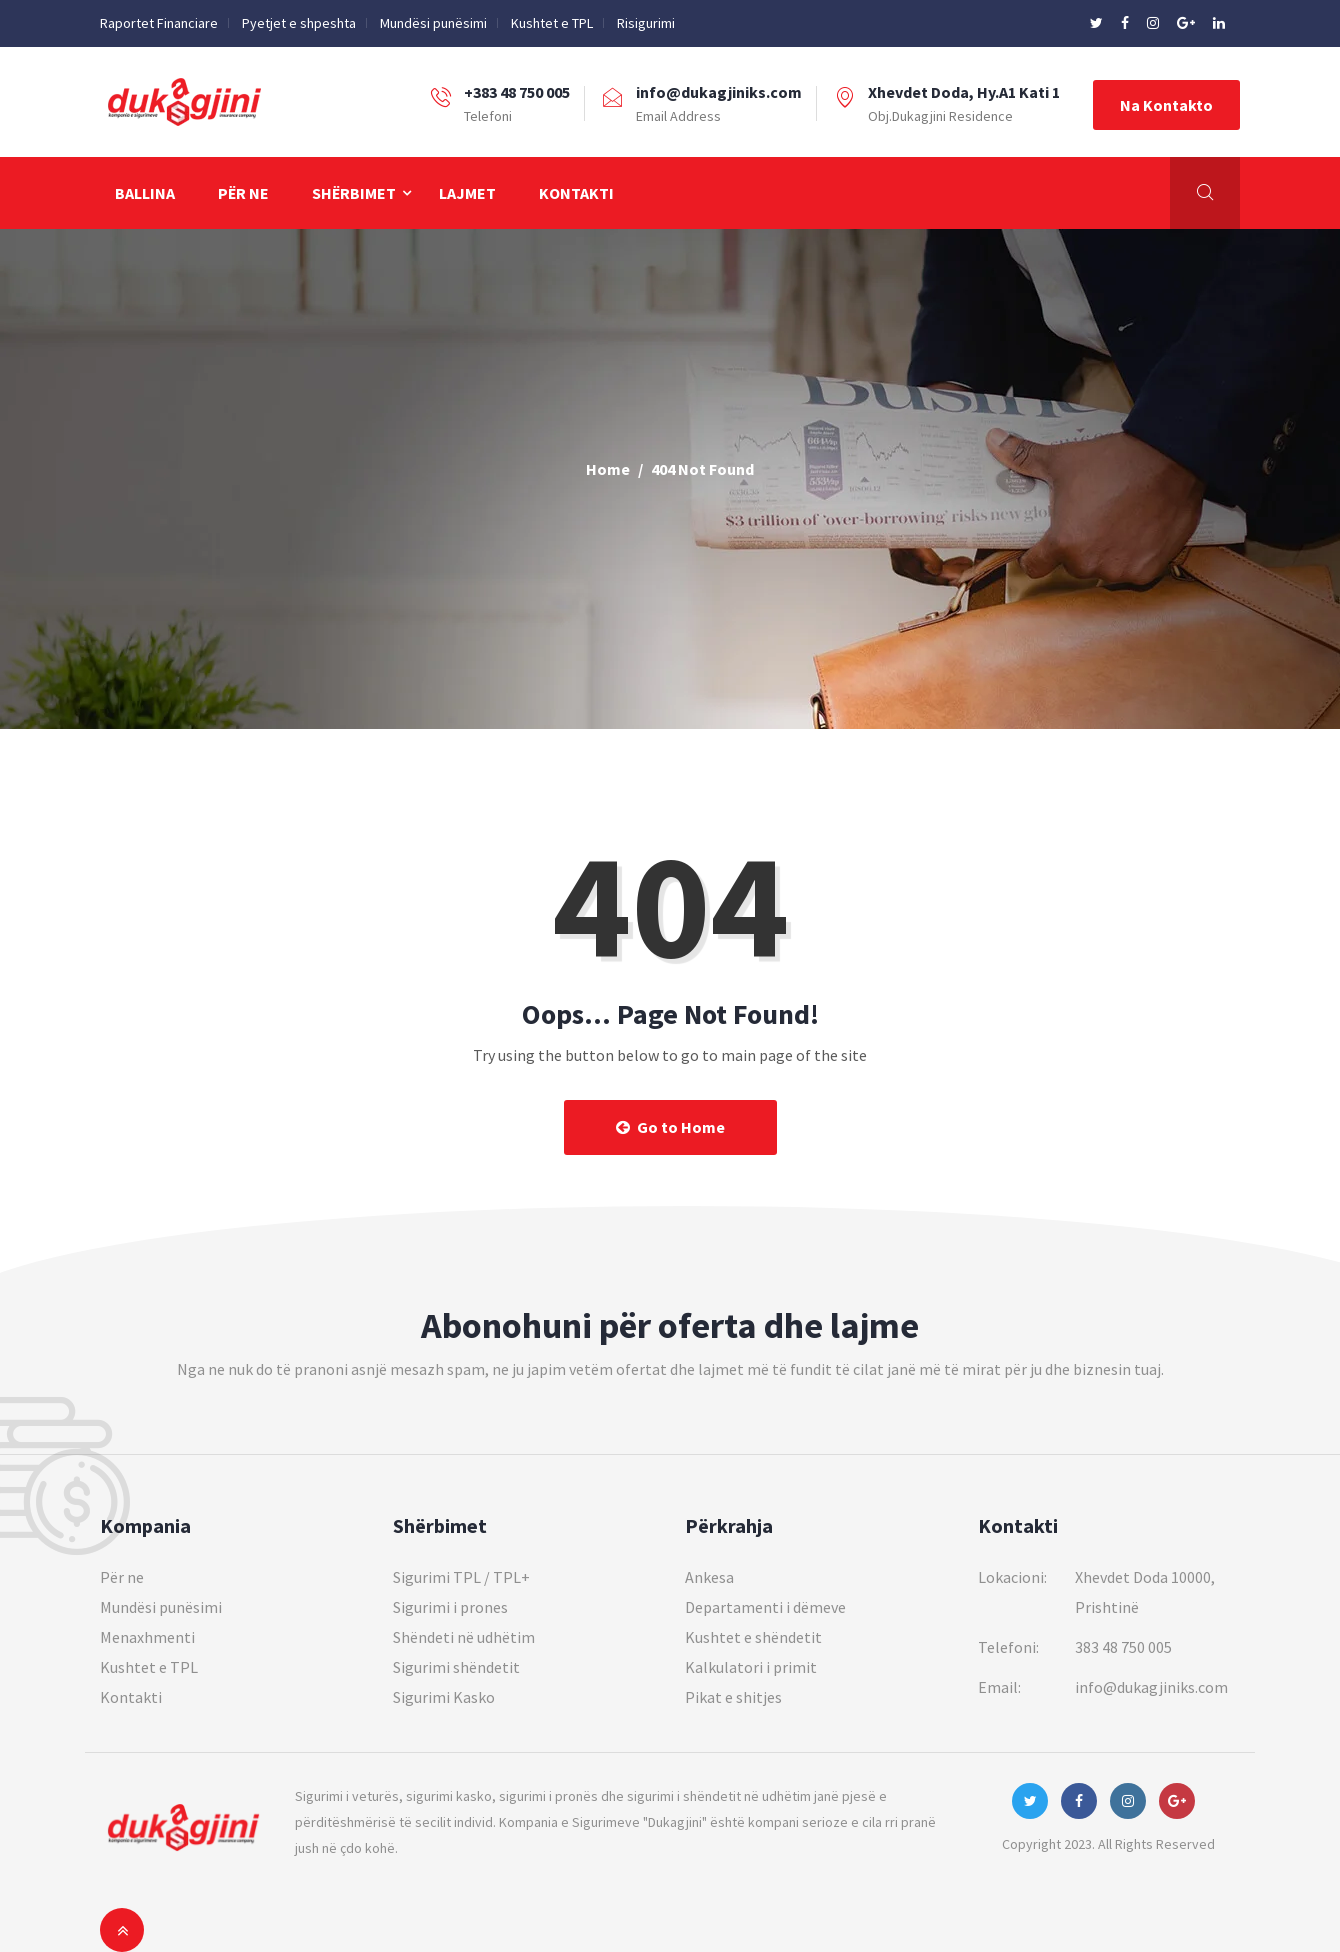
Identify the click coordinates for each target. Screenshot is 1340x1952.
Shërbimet (354, 193)
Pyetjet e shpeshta (299, 23)
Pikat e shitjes (733, 1697)
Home (608, 469)
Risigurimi (646, 23)
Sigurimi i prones (450, 1607)
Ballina (145, 193)
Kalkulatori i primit (751, 1667)
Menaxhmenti (147, 1637)
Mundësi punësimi (433, 23)
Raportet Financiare (159, 23)
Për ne (243, 193)
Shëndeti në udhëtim (464, 1637)
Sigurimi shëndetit (456, 1667)
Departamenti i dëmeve (765, 1607)
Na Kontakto (1166, 105)
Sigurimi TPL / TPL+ (461, 1577)
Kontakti (576, 193)
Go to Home (670, 1127)
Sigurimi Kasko (444, 1697)
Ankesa (709, 1577)
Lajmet (467, 193)
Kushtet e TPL (552, 23)
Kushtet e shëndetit (753, 1637)
